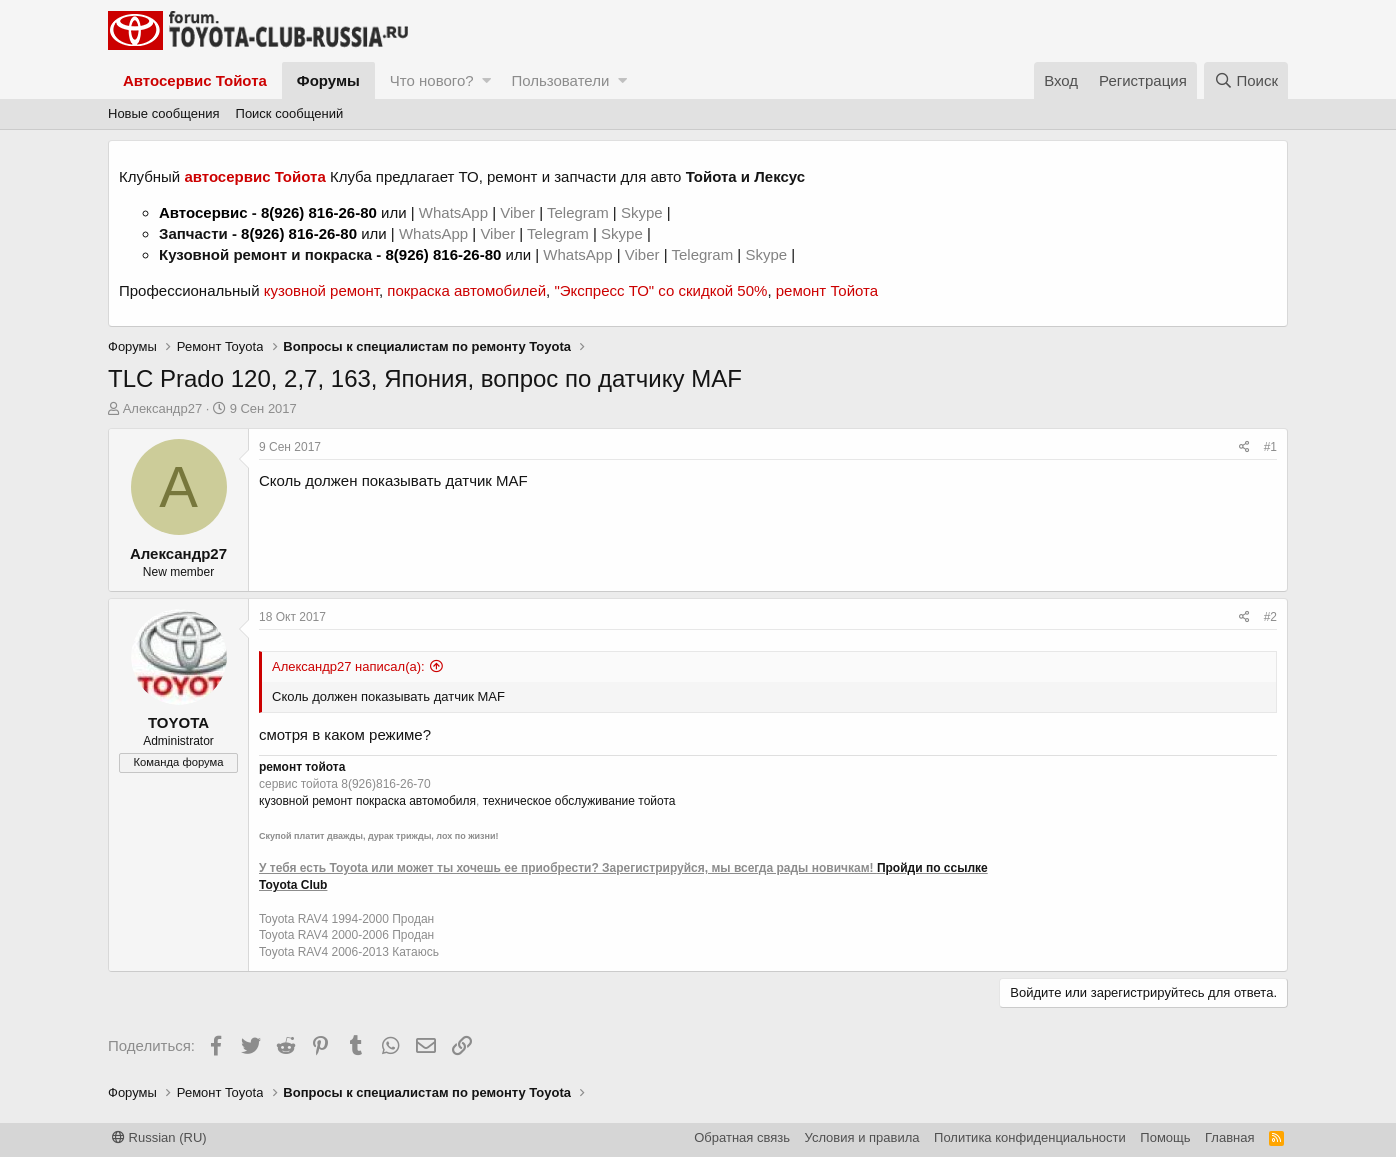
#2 (1270, 617)
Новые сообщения (164, 113)
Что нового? (432, 80)
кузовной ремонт (321, 290)
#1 (1270, 447)
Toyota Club (293, 885)
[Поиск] (1246, 80)
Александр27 (163, 408)
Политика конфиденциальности (1030, 1137)
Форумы (328, 80)
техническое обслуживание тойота (579, 801)
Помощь (1165, 1137)
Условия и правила (862, 1137)
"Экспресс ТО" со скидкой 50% (660, 290)
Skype (644, 212)
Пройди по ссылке (932, 868)
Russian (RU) (159, 1137)
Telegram (580, 212)
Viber (517, 212)
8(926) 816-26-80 (319, 212)
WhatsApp (455, 212)
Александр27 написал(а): (348, 666)
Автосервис (203, 212)
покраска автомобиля (416, 801)
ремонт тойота (302, 767)
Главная (1229, 1137)
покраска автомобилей (466, 290)
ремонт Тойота (827, 290)
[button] (486, 80)
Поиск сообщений (290, 113)
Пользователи (560, 80)
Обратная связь (742, 1137)
